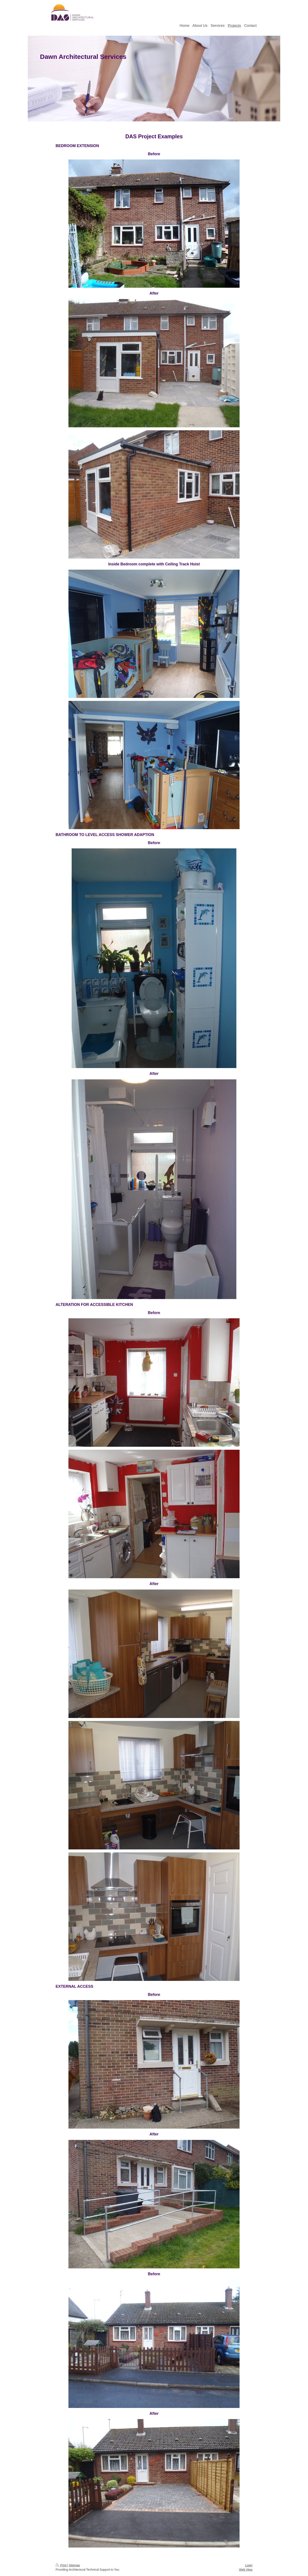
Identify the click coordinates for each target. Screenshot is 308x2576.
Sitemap (74, 2565)
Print (61, 2565)
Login (248, 2565)
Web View (245, 2569)
